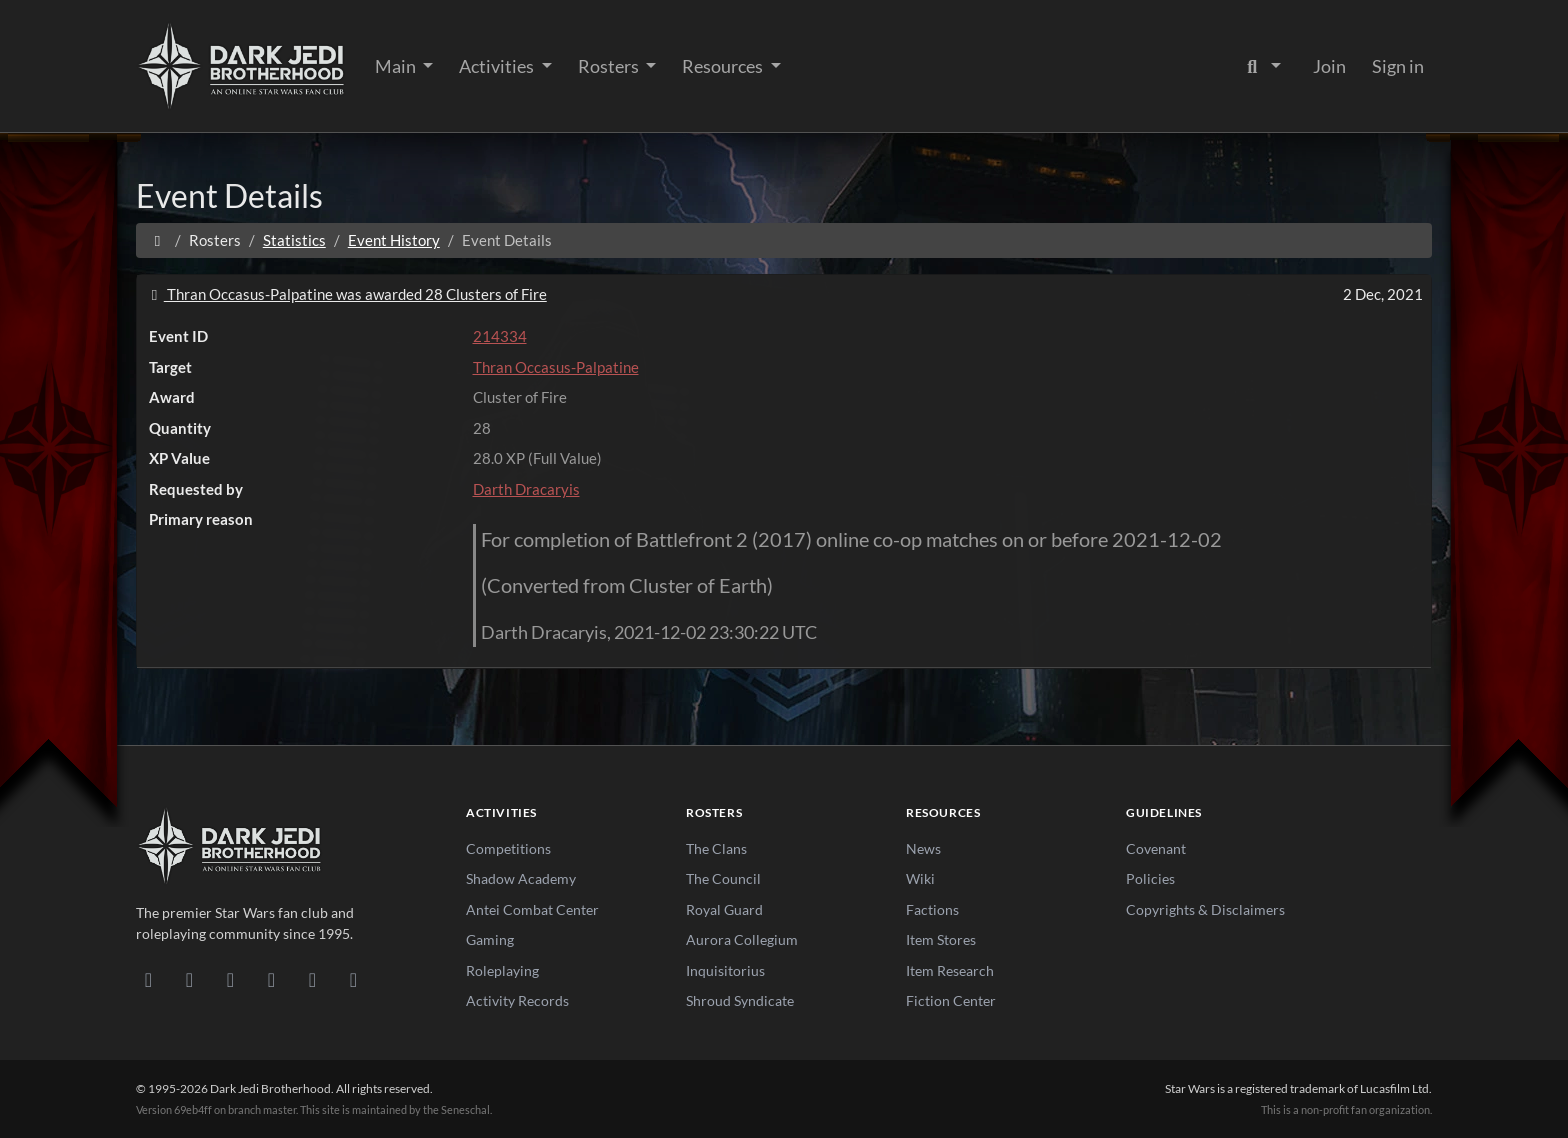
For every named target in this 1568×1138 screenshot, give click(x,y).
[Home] (157, 240)
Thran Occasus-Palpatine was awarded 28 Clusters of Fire (346, 294)
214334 (500, 336)
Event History (394, 240)
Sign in (1398, 66)
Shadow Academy (521, 878)
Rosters (610, 66)
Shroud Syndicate (740, 1000)
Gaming (490, 939)
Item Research (950, 970)
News (923, 848)
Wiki (920, 878)
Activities (498, 66)
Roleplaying (502, 970)
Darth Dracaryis (526, 489)
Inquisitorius (725, 970)
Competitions (508, 848)
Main (397, 66)
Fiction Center (951, 1000)
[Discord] (148, 979)
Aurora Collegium (742, 939)
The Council (723, 878)
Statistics (294, 240)
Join (1329, 66)
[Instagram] (271, 979)
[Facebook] (230, 979)
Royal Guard (724, 909)
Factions (932, 909)
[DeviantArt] (189, 979)
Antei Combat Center (532, 909)
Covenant (1156, 848)
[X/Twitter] (312, 979)
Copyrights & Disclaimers (1205, 909)
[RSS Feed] (353, 979)
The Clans (716, 848)
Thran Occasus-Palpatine (556, 367)
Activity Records (517, 1000)
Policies (1150, 878)
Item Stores (941, 939)
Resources (724, 66)
